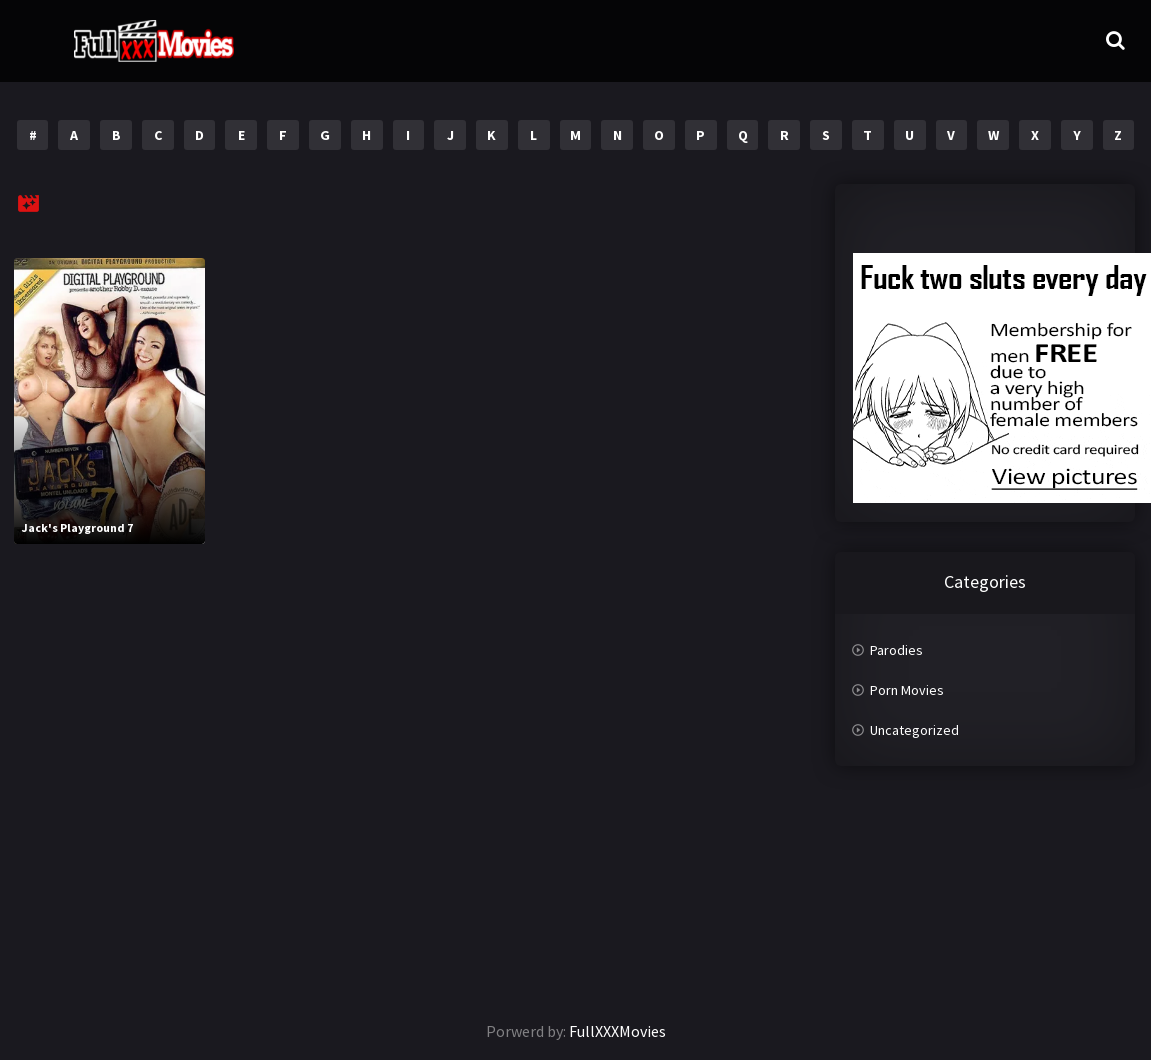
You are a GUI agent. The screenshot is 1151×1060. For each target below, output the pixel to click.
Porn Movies (907, 690)
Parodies (896, 650)
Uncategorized (914, 730)
